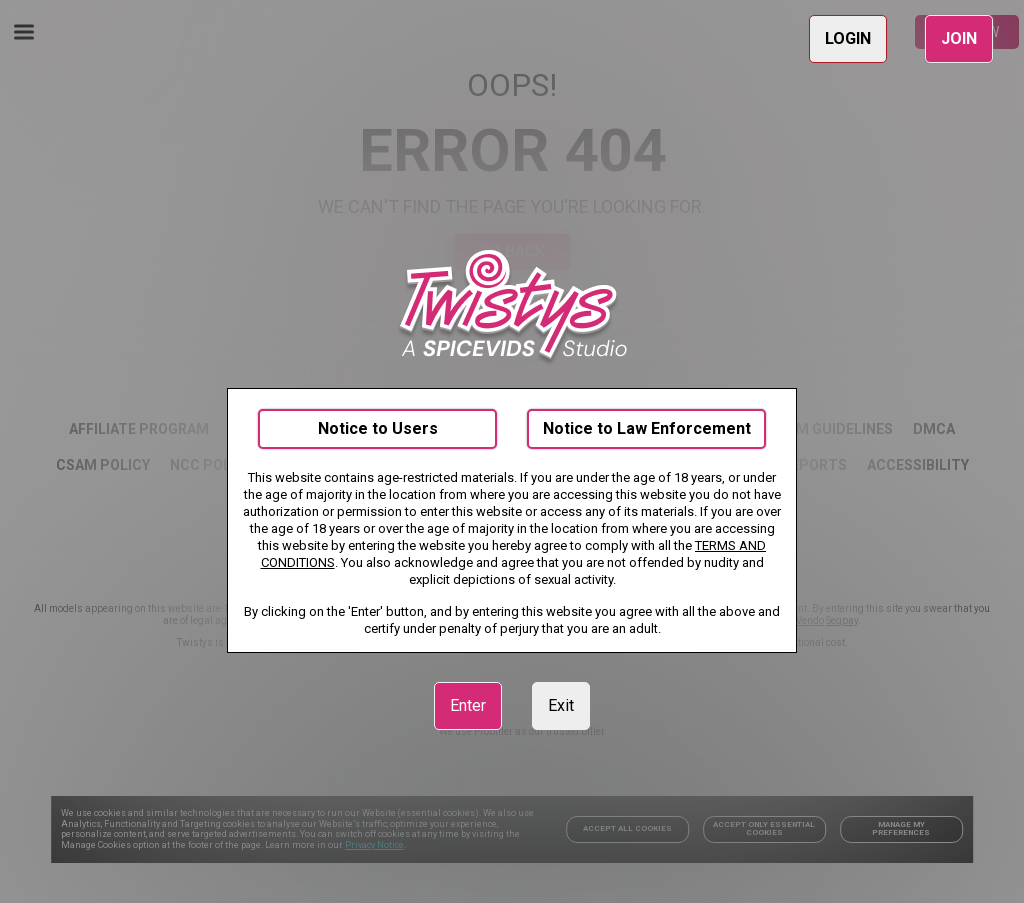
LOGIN (848, 38)
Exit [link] (561, 705)
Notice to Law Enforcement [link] (647, 428)
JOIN (959, 38)
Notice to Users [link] (378, 428)
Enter (468, 705)
